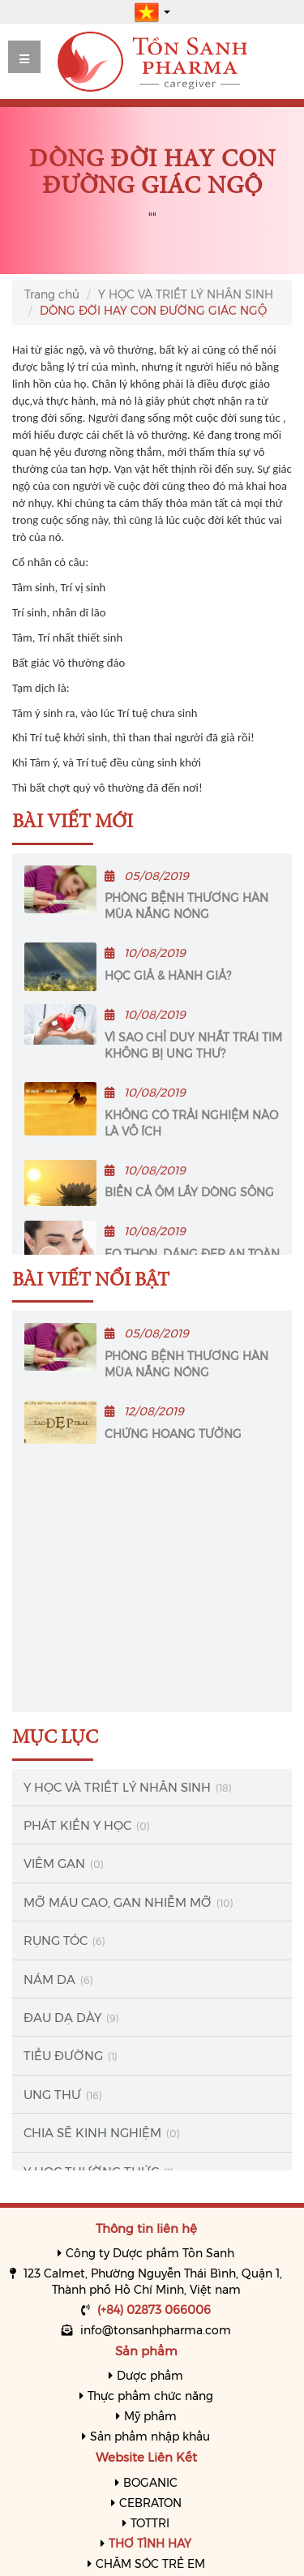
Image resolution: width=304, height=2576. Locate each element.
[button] (152, 11)
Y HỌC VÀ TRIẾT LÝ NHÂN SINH (185, 294)
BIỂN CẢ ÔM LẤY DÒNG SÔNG (189, 1192)
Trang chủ (51, 294)
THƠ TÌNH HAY (150, 2543)
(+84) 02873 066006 (154, 2310)
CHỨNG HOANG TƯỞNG (173, 1434)
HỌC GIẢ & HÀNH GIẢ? (168, 975)
